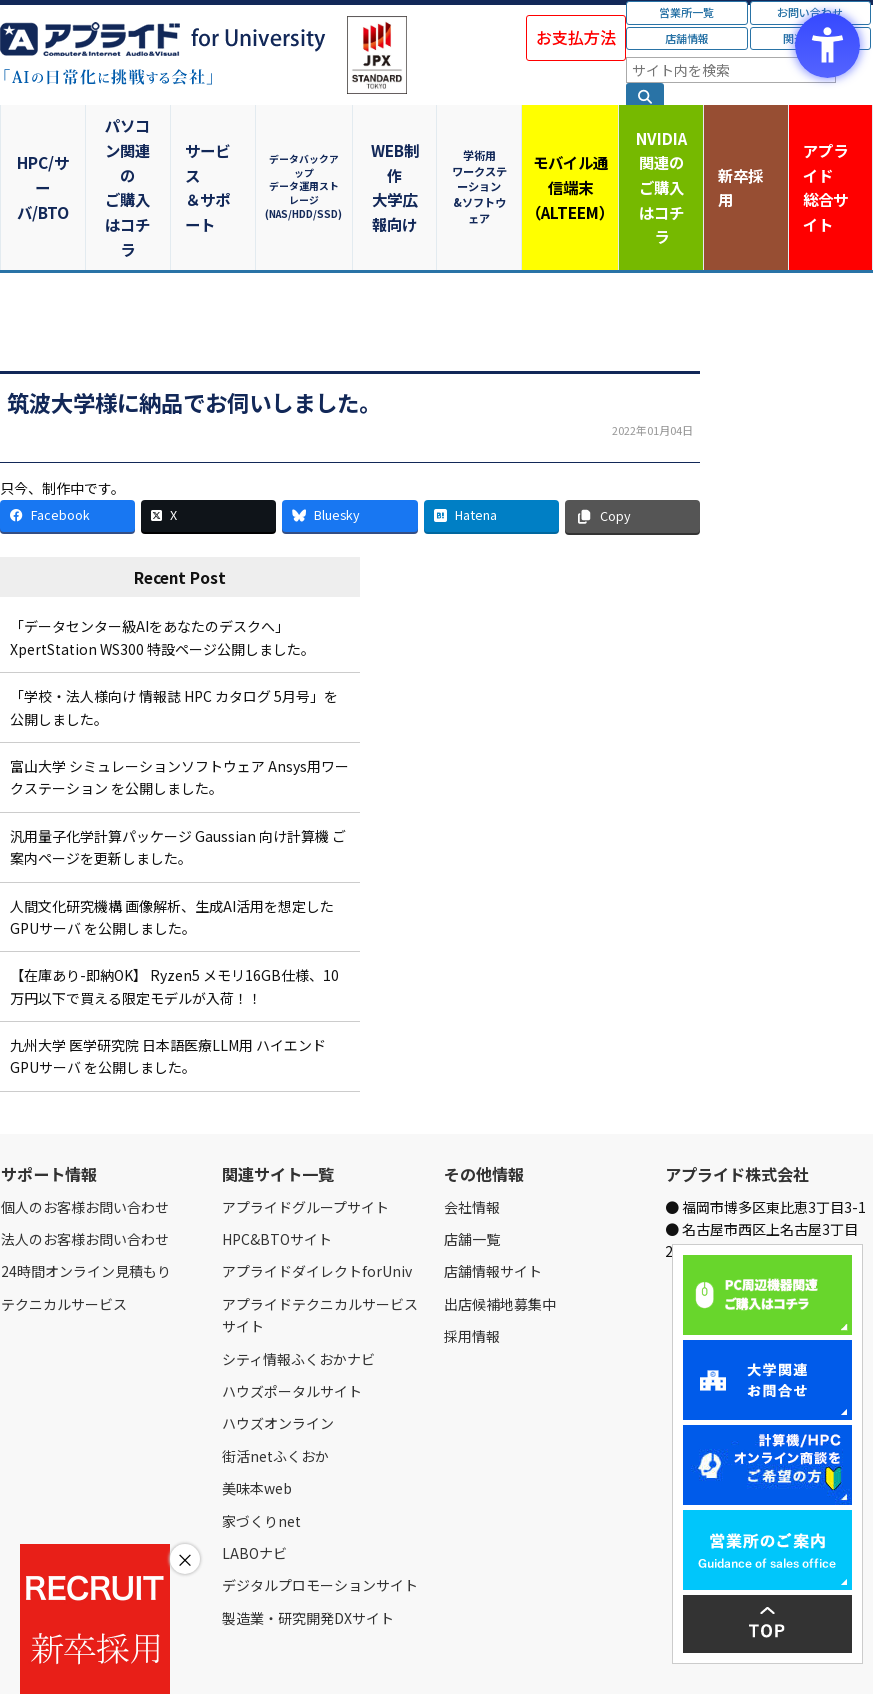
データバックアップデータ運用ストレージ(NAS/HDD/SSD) (306, 145)
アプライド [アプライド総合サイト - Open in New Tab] (829, 147)
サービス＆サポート (218, 146)
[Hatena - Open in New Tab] (491, 434)
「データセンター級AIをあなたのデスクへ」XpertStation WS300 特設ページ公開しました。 (162, 556)
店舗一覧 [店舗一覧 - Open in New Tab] (472, 1158)
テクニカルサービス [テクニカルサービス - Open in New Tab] (64, 1222)
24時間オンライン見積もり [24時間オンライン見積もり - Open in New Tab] (86, 1190)
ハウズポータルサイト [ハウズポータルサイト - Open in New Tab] (292, 1310)
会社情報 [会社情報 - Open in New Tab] (472, 1125)
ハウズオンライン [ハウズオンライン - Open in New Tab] (278, 1342)
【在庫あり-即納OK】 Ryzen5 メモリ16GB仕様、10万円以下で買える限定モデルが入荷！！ (174, 905)
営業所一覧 (686, 12)
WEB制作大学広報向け (393, 146)
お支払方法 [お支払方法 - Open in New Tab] (576, 37)
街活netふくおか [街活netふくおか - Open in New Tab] (275, 1374)
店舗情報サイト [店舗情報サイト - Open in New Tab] (493, 1190)
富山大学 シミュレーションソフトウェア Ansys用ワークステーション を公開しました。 (179, 696)
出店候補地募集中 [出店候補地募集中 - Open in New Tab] (500, 1222)
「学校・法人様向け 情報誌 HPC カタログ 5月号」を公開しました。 (174, 626)
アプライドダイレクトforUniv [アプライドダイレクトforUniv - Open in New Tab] (317, 1190)
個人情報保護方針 (378, 1656)
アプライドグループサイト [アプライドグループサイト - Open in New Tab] (305, 1125)
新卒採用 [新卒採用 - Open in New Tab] (743, 145)
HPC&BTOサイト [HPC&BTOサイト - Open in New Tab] (277, 1158)
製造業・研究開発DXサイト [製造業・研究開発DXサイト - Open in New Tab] (308, 1536)
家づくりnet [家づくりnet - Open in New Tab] (261, 1439)
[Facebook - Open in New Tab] (67, 434)
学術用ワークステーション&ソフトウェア (480, 145)
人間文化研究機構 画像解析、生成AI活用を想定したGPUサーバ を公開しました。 (172, 835)
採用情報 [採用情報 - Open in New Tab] (472, 1255)
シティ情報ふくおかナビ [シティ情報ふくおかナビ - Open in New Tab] (298, 1277)
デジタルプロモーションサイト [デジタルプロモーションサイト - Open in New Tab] (320, 1504)
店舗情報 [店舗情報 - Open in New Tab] (687, 38)
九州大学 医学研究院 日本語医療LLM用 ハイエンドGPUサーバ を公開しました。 (168, 975)
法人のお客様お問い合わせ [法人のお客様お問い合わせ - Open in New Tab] (85, 1158)
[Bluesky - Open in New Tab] (349, 434)
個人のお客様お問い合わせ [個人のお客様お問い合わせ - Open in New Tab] (85, 1125)
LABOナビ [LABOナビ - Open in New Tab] (254, 1472)
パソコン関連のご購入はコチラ (131, 145)
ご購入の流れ (287, 1656)
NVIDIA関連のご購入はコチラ (655, 145)
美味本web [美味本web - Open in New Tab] (257, 1407)
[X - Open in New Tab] (208, 434)
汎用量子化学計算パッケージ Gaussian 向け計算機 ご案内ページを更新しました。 (178, 765)
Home (16, 1656)
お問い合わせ (207, 1656)
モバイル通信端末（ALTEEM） (568, 145)
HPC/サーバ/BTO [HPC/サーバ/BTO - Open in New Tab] (44, 146)
